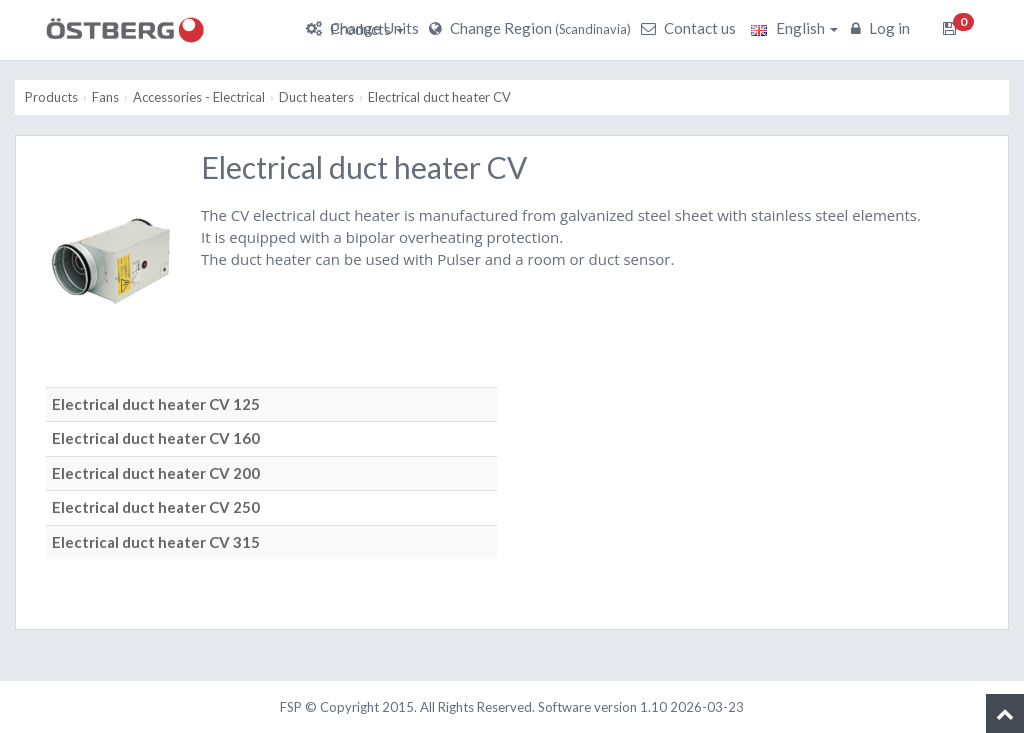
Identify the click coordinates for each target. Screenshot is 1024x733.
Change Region (532, 28)
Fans (105, 97)
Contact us (691, 28)
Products (367, 29)
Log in (883, 28)
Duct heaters (316, 97)
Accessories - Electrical (199, 97)
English (794, 28)
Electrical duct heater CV (439, 97)
